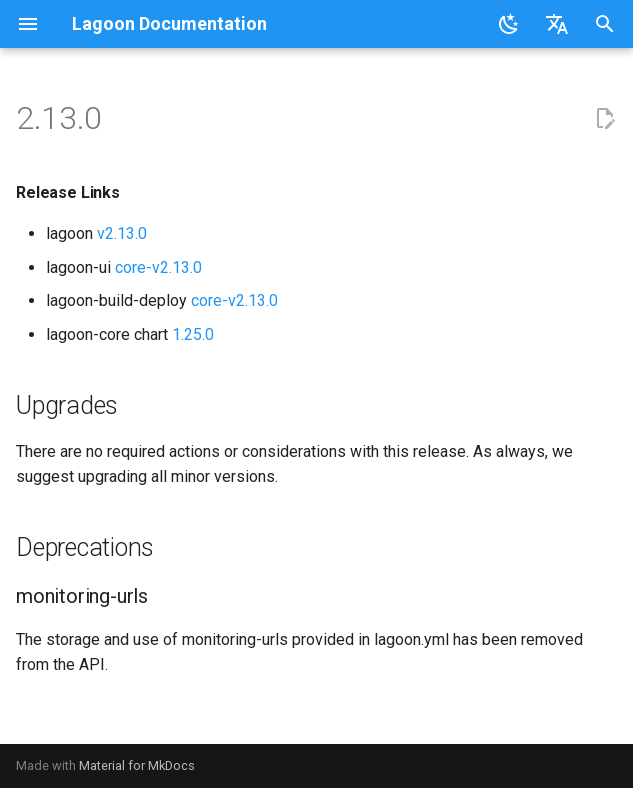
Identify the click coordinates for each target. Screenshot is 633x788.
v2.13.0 (122, 233)
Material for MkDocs (137, 765)
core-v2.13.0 (158, 267)
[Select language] (557, 24)
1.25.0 (193, 334)
